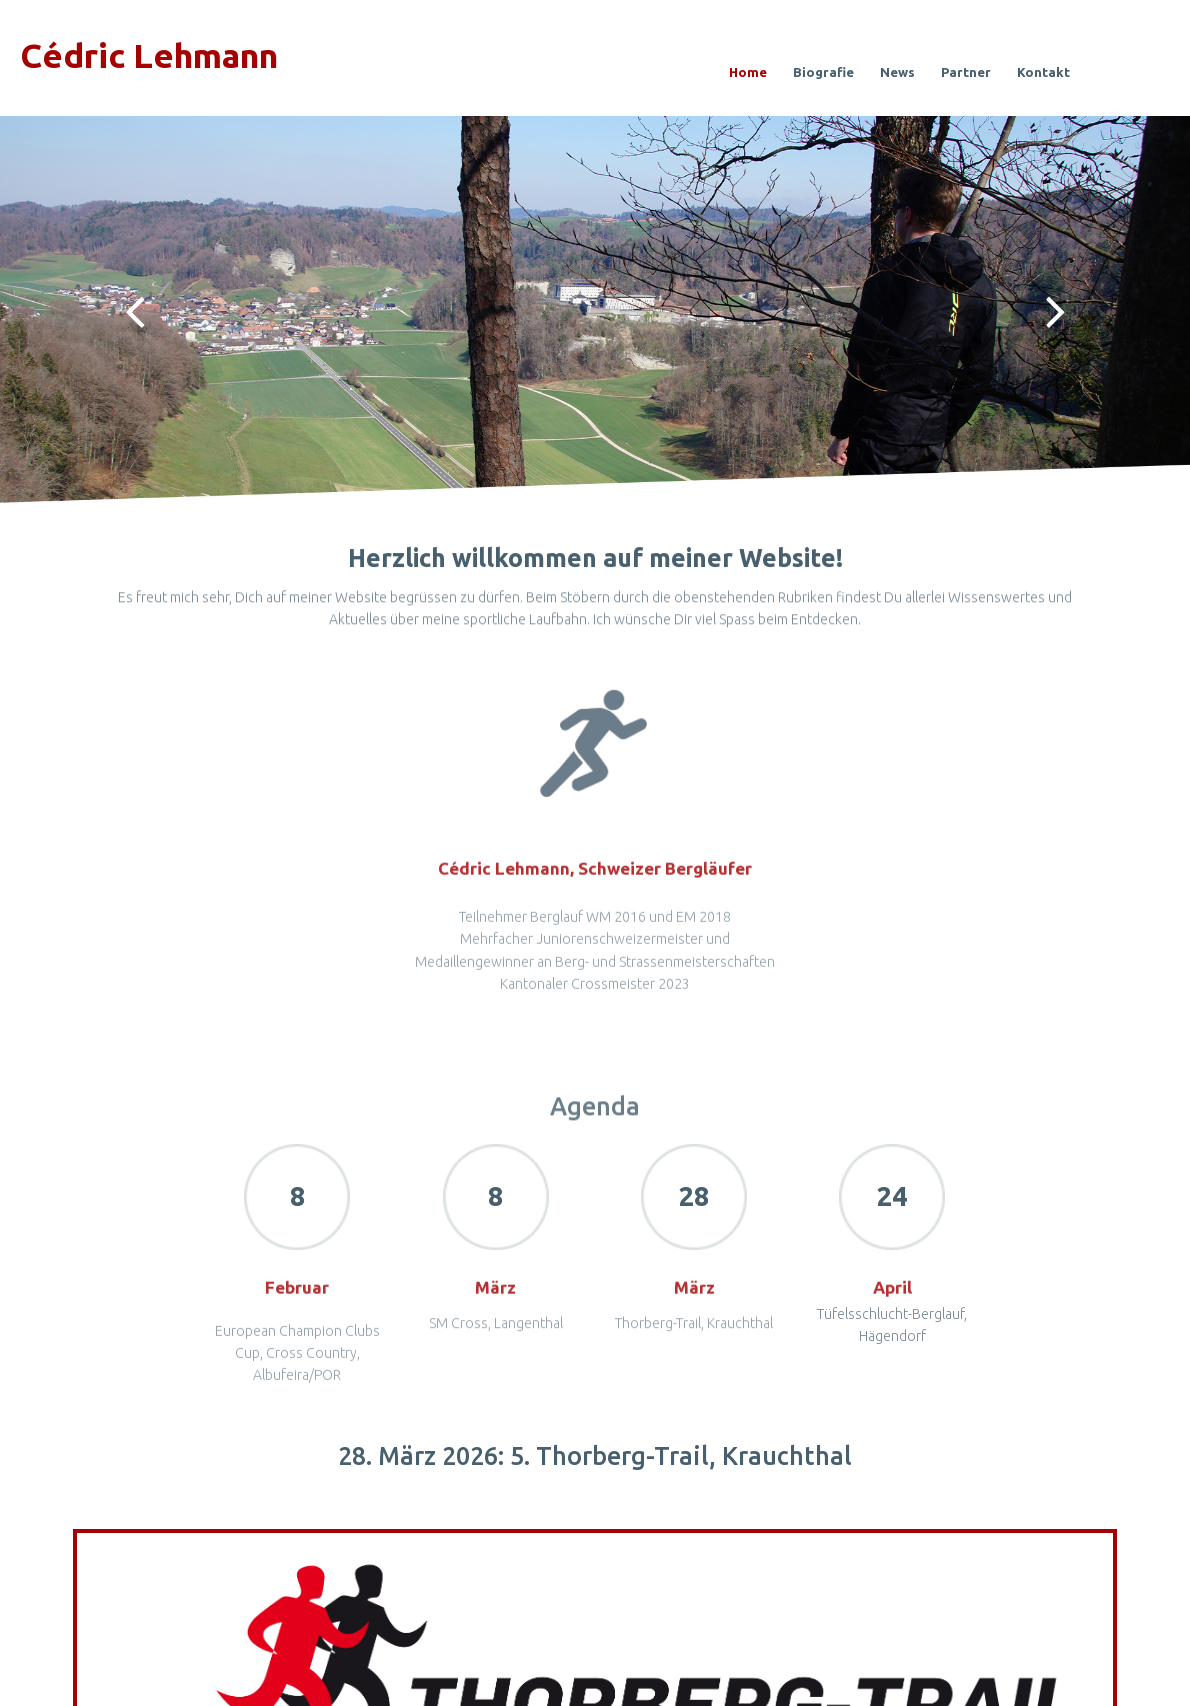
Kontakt (1043, 72)
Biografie (823, 72)
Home (748, 72)
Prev (134, 310)
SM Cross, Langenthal (496, 1340)
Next (1055, 310)
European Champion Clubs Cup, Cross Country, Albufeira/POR (297, 1385)
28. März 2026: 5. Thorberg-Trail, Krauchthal (595, 1456)
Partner (966, 72)
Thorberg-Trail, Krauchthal (694, 1340)
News (897, 72)
